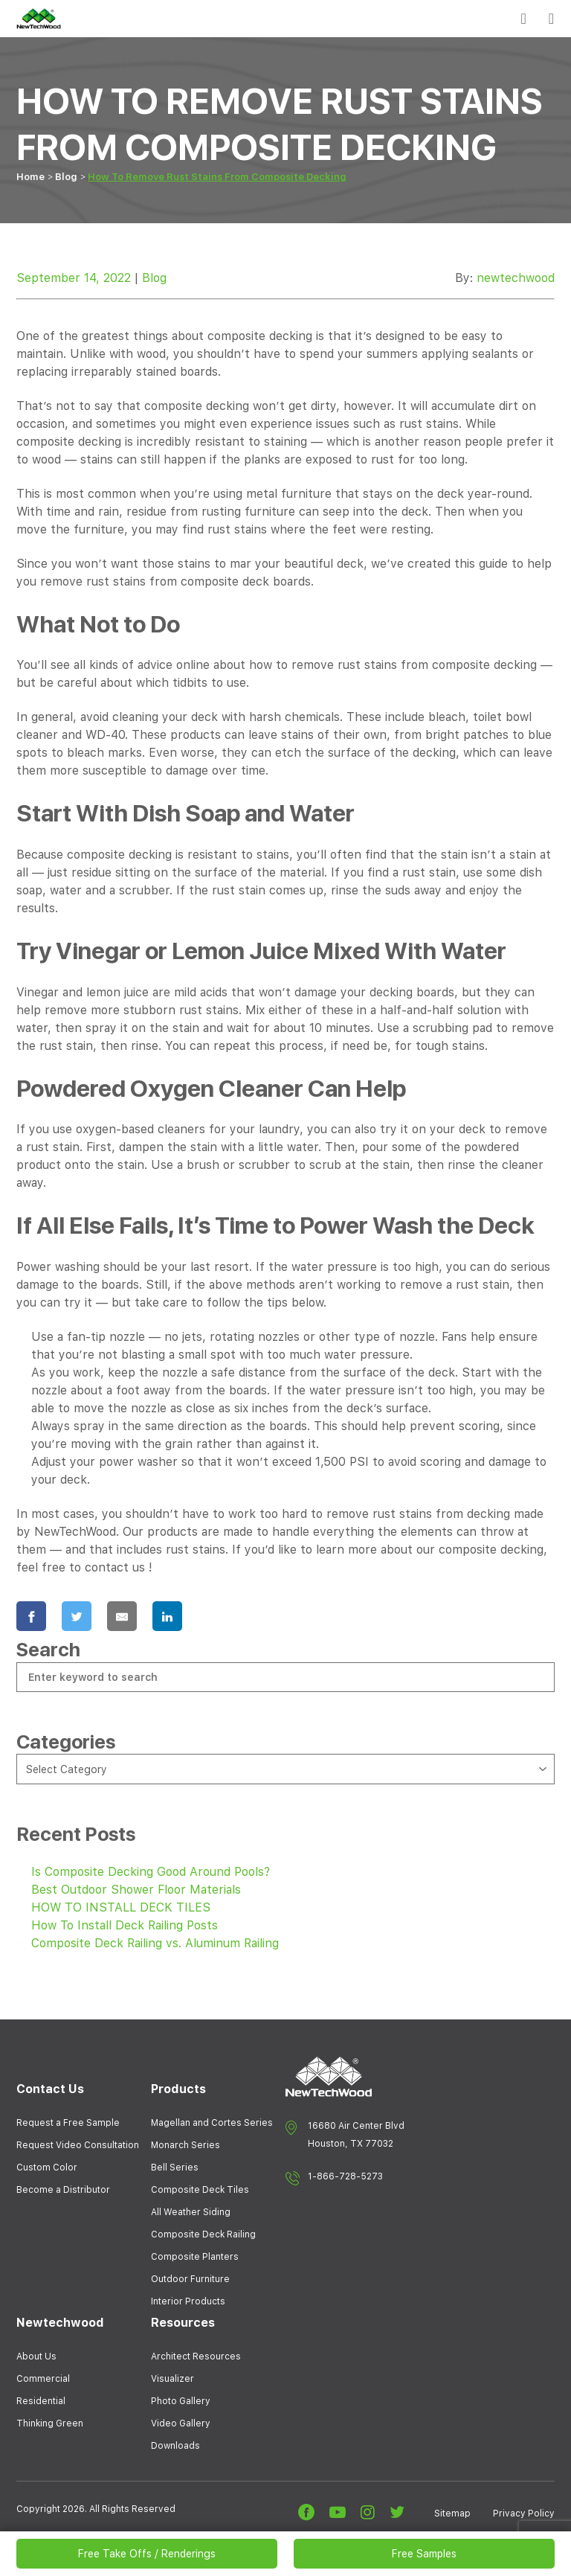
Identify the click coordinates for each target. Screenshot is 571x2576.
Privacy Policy (524, 2513)
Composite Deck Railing (203, 2234)
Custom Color (46, 2167)
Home (30, 176)
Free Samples (424, 2554)
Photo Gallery (180, 2401)
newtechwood (516, 278)
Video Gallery (180, 2423)
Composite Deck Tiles (200, 2190)
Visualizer (172, 2379)
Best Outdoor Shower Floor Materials (136, 1890)
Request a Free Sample (68, 2123)
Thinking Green (49, 2423)
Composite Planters (195, 2257)
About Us (36, 2356)
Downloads (175, 2446)
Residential (40, 2401)
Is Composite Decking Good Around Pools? (150, 1872)
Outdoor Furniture (190, 2279)
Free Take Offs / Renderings (147, 2554)
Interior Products (188, 2301)
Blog (66, 176)
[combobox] (285, 1769)
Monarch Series (185, 2145)
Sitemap (452, 2513)
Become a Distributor (63, 2190)
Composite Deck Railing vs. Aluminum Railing (155, 1943)
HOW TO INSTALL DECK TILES (120, 1907)
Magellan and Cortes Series (212, 2123)
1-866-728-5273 (345, 2176)
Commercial (43, 2379)
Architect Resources (196, 2356)
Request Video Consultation (77, 2145)
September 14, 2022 (73, 278)
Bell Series (175, 2167)
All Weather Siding (190, 2212)
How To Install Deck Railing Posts (124, 1925)
